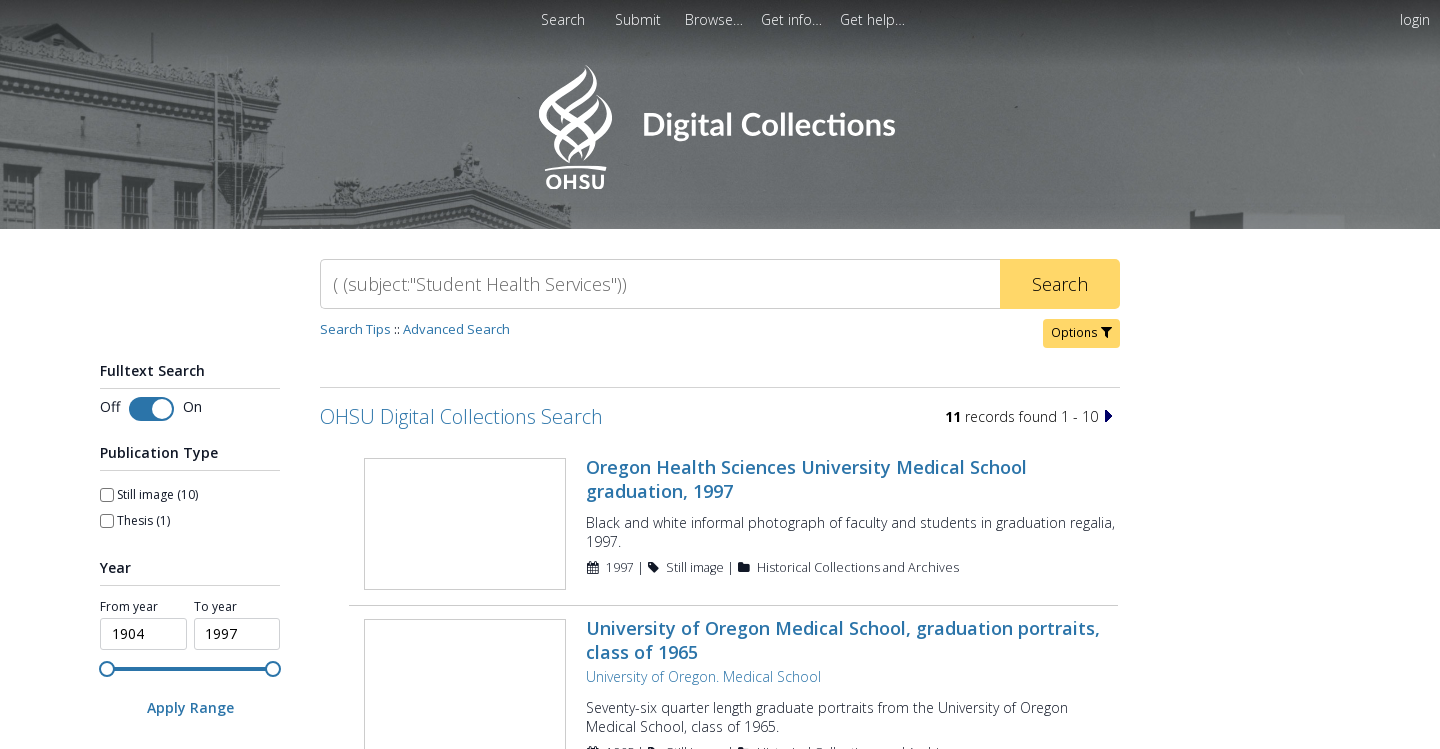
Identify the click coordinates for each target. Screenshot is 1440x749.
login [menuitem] (1415, 19)
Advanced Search (456, 329)
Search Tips (355, 329)
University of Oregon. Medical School (703, 676)
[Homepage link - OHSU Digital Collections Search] (719, 184)
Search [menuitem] (563, 19)
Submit (640, 19)
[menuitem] (640, 19)
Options (1081, 332)
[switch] (151, 409)
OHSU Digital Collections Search (461, 416)
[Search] (660, 284)
